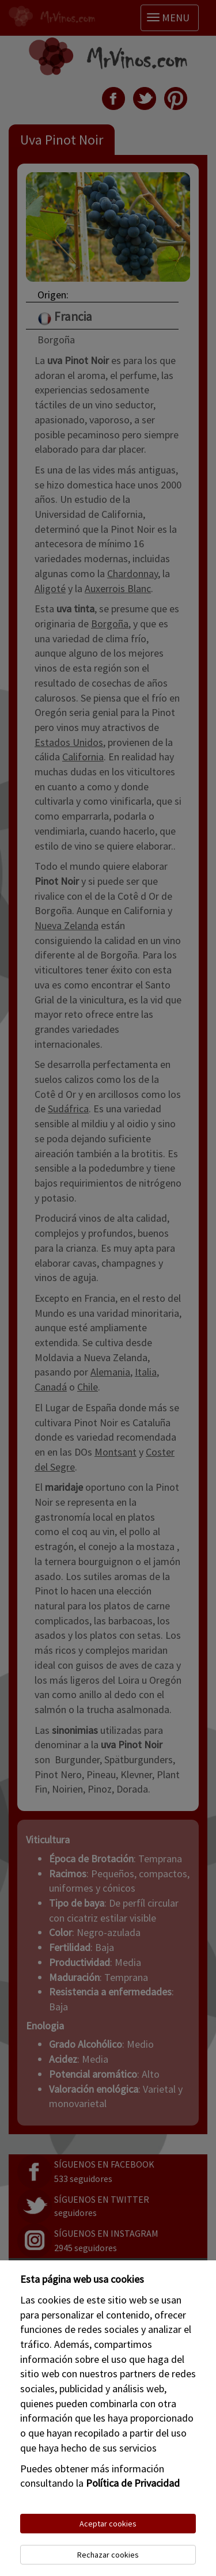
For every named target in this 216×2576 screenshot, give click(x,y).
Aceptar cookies (108, 2523)
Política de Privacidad (133, 2483)
